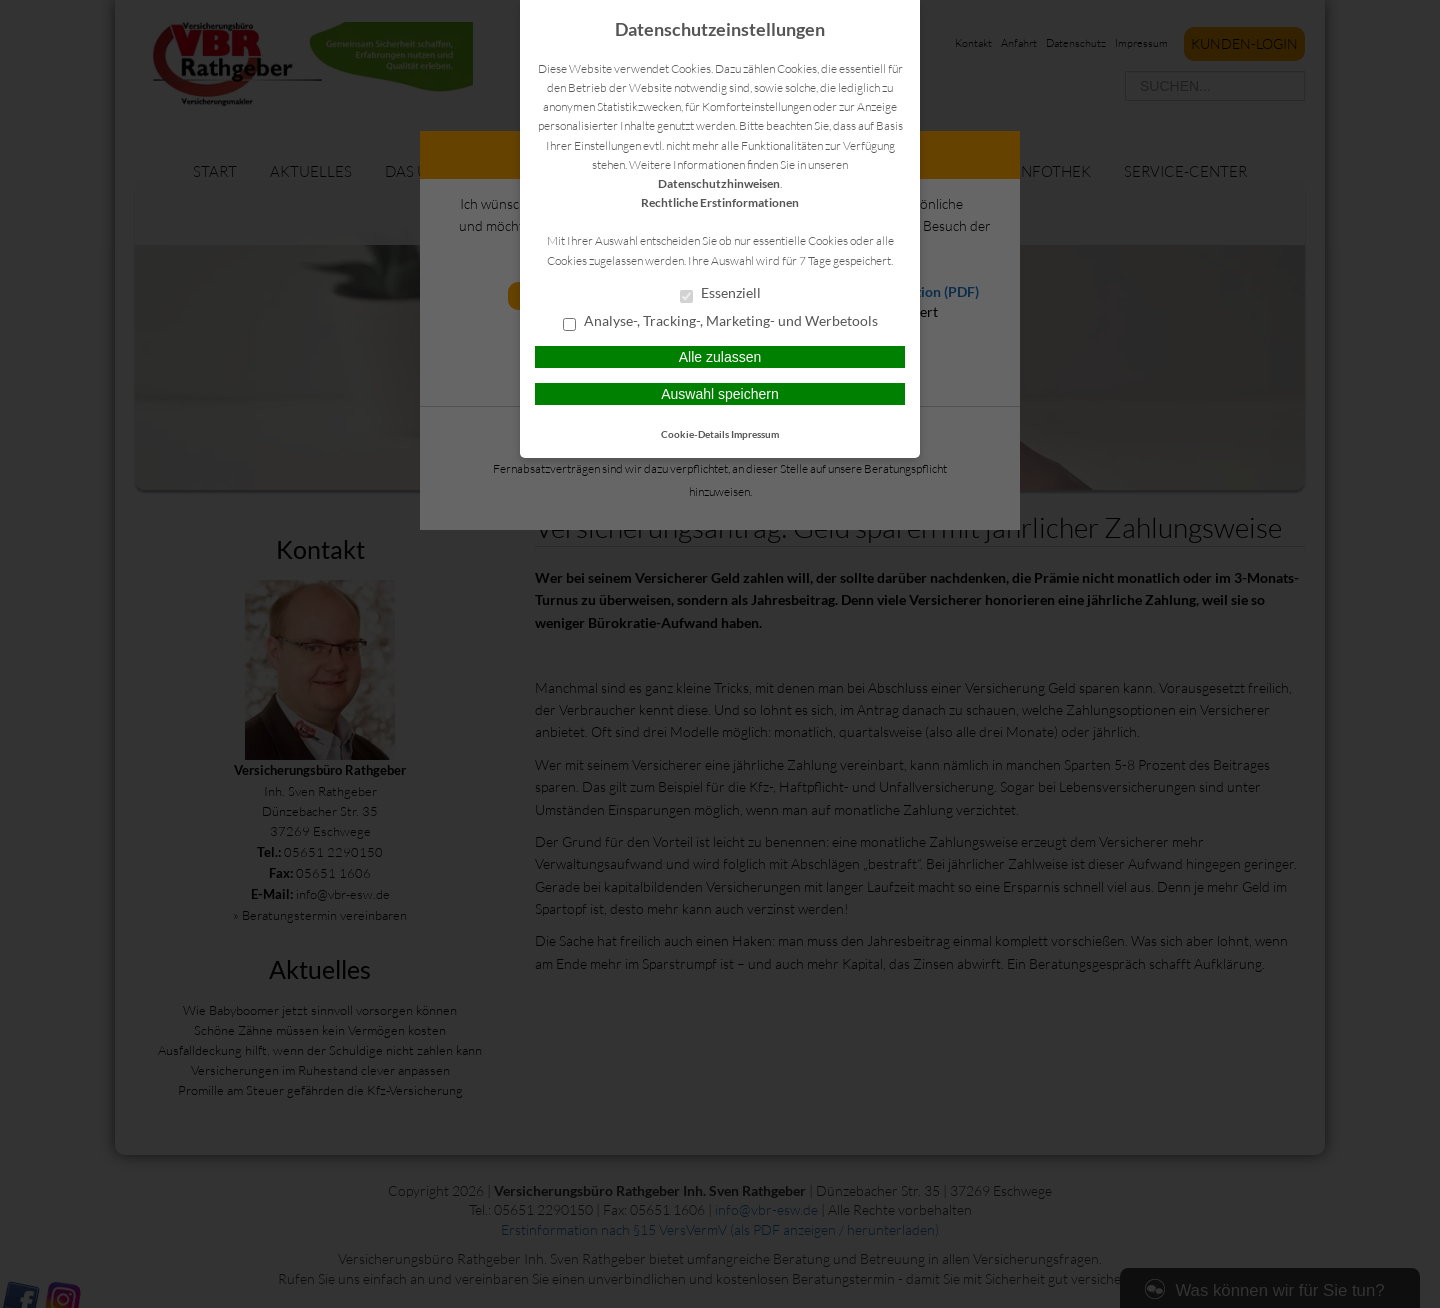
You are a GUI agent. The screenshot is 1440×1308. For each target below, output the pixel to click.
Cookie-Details (695, 434)
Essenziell (720, 294)
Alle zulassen (720, 357)
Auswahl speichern (720, 394)
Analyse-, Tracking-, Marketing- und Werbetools (720, 322)
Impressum (755, 434)
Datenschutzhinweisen (719, 183)
